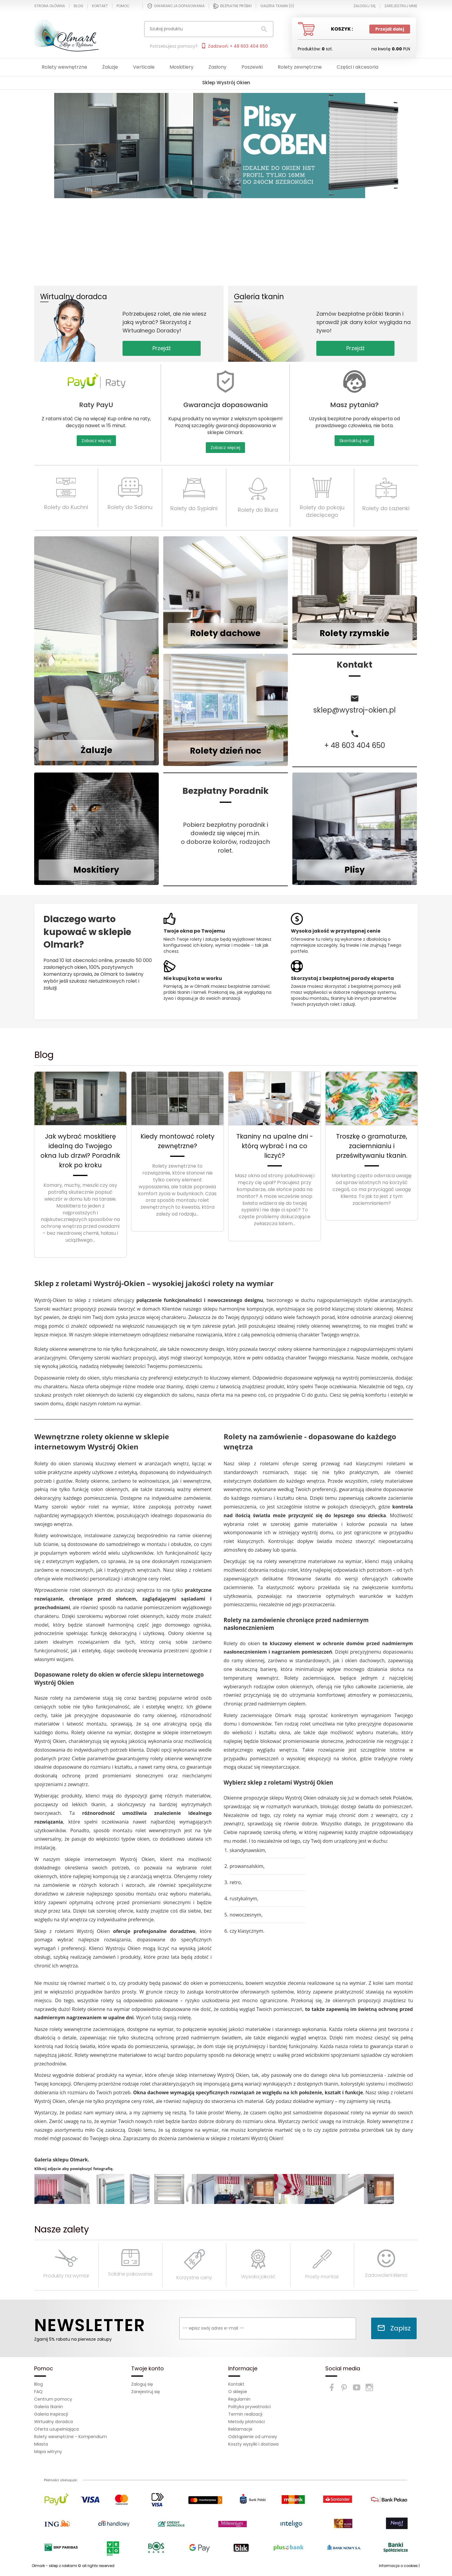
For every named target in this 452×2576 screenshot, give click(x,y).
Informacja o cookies (398, 2565)
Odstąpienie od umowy (252, 2437)
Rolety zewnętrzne (300, 67)
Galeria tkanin (48, 2407)
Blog (78, 6)
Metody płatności (246, 2422)
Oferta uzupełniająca (56, 2429)
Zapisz (394, 2328)
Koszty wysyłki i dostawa (253, 2444)
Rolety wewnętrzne (64, 67)
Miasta (41, 2444)
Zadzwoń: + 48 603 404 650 (234, 46)
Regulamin (239, 2399)
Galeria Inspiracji (51, 2414)
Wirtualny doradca (53, 2422)
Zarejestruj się (145, 2392)
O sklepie (237, 2392)
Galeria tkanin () (277, 6)
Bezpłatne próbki (232, 6)
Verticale (144, 67)
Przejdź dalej (389, 29)
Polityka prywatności (249, 2407)
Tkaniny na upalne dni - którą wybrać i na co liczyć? (274, 1146)
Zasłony (217, 67)
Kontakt (100, 6)
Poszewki (252, 67)
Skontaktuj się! (354, 441)
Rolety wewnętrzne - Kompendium (70, 2437)
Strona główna (49, 6)
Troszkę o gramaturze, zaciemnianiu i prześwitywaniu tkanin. (371, 1146)
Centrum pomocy (53, 2399)
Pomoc (123, 6)
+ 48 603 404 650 (354, 745)
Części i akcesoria (357, 67)
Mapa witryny (48, 2452)
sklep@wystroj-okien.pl (354, 710)
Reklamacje (240, 2429)
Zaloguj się (142, 2384)
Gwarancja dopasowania (176, 6)
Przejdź (161, 348)
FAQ (38, 2392)
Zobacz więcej (96, 441)
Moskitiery (182, 67)
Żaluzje (110, 67)
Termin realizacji (245, 2414)
